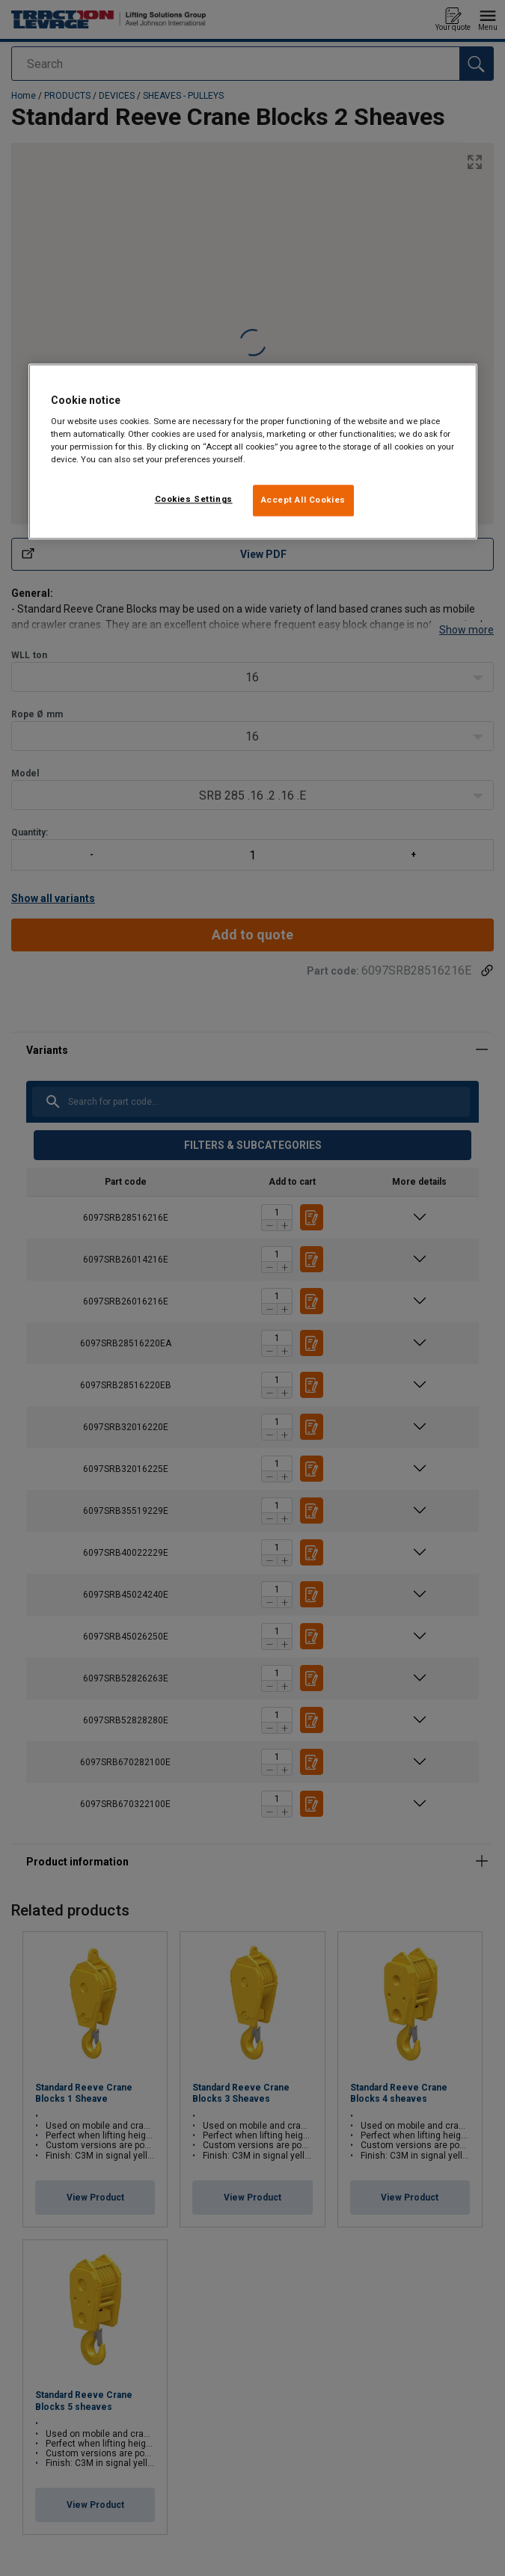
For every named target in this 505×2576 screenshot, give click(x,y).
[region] (252, 452)
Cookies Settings (194, 499)
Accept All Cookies (303, 500)
